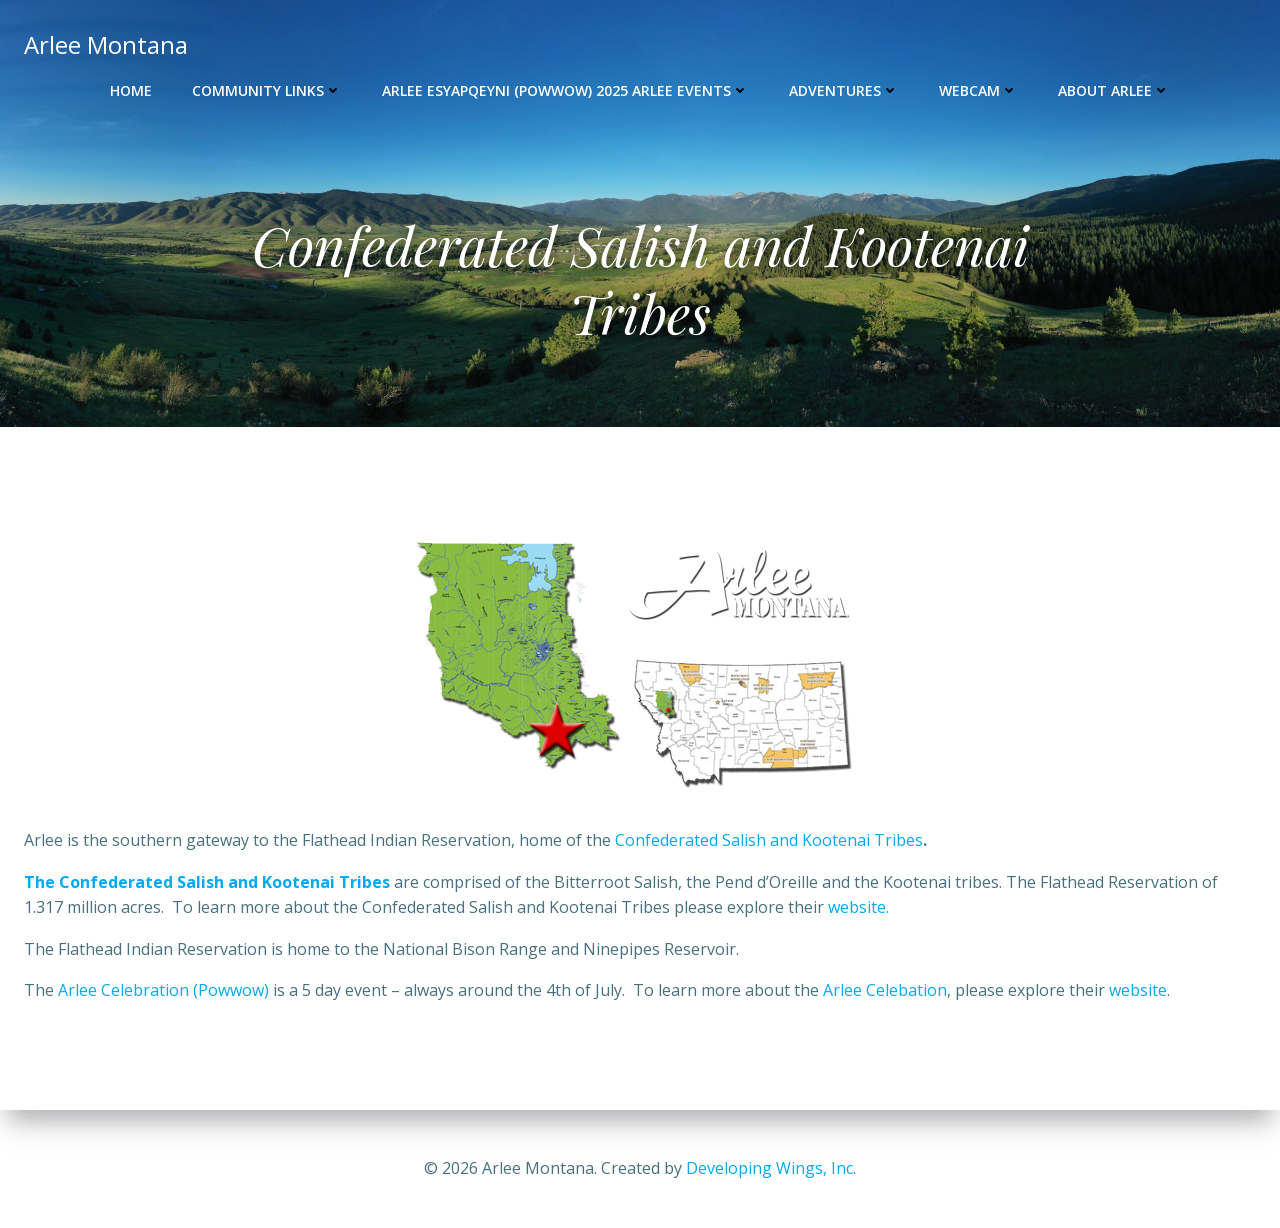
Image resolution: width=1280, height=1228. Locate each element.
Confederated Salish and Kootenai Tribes (769, 840)
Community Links (267, 90)
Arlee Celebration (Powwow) (165, 990)
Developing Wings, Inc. (771, 1168)
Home (131, 90)
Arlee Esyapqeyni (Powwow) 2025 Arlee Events (565, 90)
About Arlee (1114, 90)
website (1138, 990)
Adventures (844, 90)
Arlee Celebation (885, 990)
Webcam (978, 90)
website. (860, 907)
